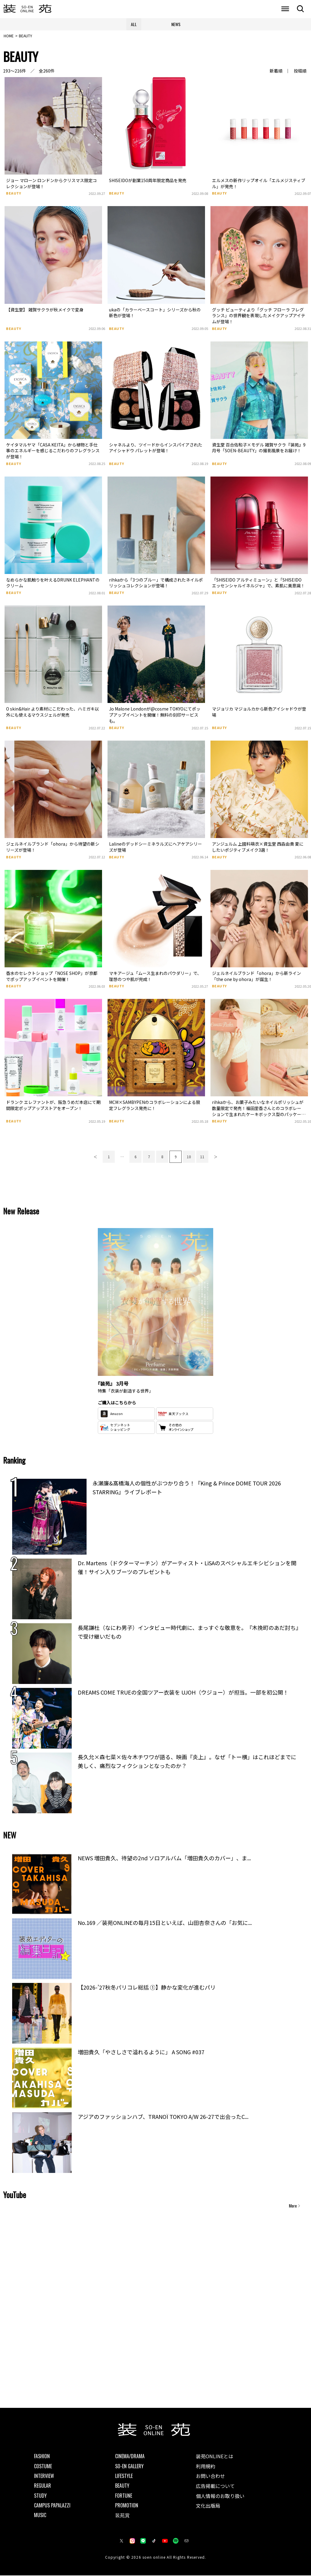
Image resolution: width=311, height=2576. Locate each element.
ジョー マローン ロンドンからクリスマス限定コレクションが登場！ (51, 184)
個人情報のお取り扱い (220, 2496)
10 (189, 1157)
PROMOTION (126, 2506)
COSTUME (43, 2466)
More (293, 2206)
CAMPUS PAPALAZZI (52, 2506)
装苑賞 (122, 2516)
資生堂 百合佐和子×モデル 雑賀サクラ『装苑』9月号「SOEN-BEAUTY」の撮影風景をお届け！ (259, 448)
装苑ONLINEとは (214, 2457)
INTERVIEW (44, 2476)
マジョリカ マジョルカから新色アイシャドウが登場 (259, 713)
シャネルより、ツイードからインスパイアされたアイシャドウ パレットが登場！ (155, 448)
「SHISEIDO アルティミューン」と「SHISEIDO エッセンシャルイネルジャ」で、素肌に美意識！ (258, 583)
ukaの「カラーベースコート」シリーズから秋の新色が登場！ (155, 313)
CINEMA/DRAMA (130, 2457)
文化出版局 (208, 2506)
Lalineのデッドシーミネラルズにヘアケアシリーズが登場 (155, 848)
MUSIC (40, 2516)
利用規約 (205, 2466)
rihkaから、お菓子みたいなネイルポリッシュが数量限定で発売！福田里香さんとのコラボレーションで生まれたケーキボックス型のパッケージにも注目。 (259, 1112)
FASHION (42, 2457)
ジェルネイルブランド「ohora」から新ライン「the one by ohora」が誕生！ (256, 977)
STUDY (40, 2496)
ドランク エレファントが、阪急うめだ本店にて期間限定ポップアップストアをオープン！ (53, 1106)
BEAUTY (13, 194)
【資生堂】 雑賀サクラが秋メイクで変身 (45, 310)
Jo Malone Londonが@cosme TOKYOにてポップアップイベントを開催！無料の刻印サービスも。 (154, 716)
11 (202, 1157)
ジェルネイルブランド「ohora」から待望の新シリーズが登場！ (52, 848)
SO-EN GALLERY (129, 2466)
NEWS (175, 24)
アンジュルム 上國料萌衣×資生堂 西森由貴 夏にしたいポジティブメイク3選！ (257, 848)
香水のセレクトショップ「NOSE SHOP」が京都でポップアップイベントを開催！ (51, 977)
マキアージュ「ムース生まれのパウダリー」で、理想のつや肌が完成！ (155, 977)
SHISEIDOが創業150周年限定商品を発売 (147, 181)
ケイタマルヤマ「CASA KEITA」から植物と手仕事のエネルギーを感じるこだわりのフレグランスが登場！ (53, 451)
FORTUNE (123, 2496)
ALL (134, 24)
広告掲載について (215, 2486)
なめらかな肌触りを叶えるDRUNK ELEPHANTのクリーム (53, 583)
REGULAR (42, 2486)
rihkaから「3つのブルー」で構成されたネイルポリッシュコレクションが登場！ (156, 583)
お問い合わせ (210, 2476)
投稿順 (300, 72)
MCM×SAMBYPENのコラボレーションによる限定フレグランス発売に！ (154, 1106)
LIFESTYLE (124, 2476)
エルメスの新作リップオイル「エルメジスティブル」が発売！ (258, 184)
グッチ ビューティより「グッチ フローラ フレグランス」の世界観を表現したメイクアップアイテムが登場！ (258, 316)
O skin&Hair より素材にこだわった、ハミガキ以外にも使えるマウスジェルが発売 (52, 713)
